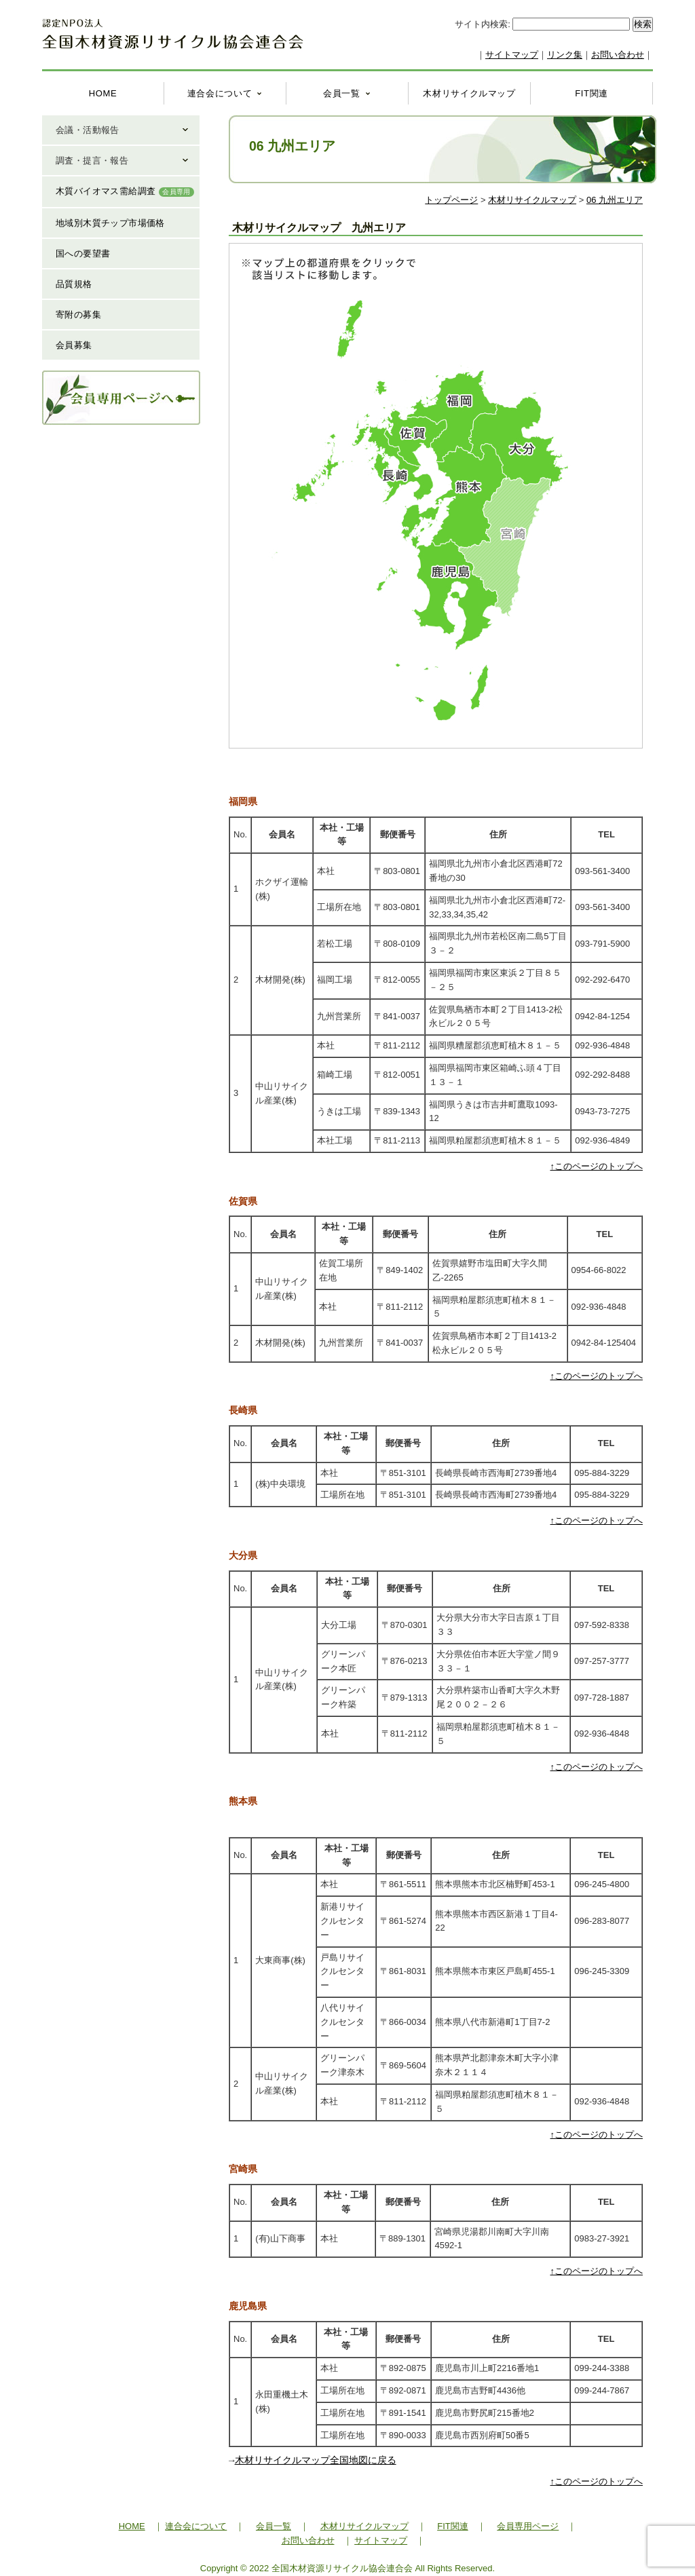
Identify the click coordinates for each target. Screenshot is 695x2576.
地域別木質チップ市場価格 (110, 223)
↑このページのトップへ (596, 1166)
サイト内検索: (483, 24)
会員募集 (74, 345)
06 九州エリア (614, 200)
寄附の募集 (78, 314)
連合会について (219, 93)
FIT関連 (591, 93)
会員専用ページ (528, 2526)
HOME (103, 93)
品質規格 (74, 284)
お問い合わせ (617, 55)
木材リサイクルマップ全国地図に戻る (315, 2460)
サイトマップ (511, 55)
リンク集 (564, 55)
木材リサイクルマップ (469, 93)
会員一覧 (341, 93)
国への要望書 (83, 253)
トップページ (451, 200)
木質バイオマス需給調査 (125, 191)
